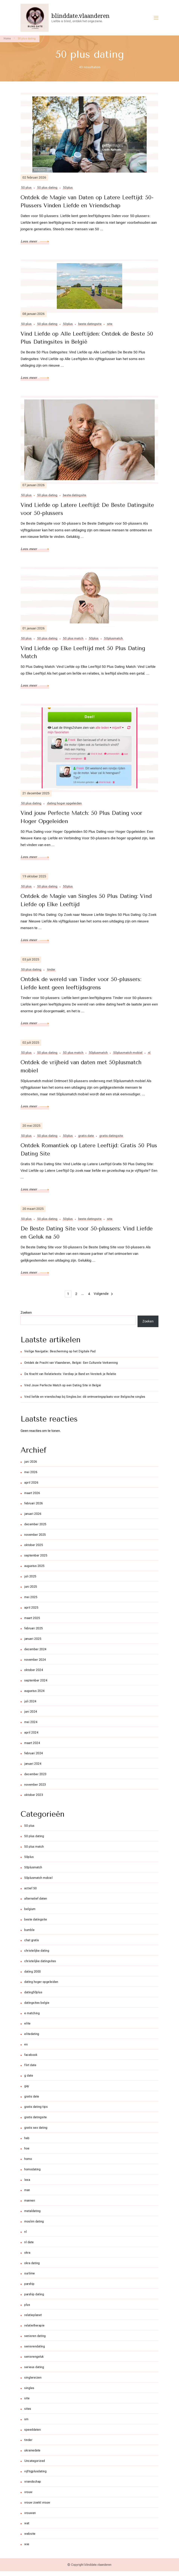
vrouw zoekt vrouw (37, 2507)
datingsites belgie (36, 2007)
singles (29, 2392)
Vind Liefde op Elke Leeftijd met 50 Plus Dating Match (85, 654)
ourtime (29, 2278)
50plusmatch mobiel (127, 1056)
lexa (27, 2184)
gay (26, 2090)
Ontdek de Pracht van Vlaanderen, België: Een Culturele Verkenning (71, 1367)
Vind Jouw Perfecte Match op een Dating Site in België (62, 1390)
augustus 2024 (34, 1695)
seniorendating (34, 2351)
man (27, 2195)
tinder (51, 972)
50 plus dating (47, 187)
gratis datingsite (111, 1139)
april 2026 (31, 1487)
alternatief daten (35, 1903)
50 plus (26, 187)
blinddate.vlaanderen (80, 15)
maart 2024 (32, 1747)
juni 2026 (30, 1466)
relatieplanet (33, 2320)
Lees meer (35, 242)
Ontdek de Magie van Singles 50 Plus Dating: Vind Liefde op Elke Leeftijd (89, 902)
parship (29, 2288)
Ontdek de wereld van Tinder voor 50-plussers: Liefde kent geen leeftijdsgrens (84, 986)
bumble (29, 1934)
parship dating (34, 2299)
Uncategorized (34, 2465)
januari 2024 (32, 1768)
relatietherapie (34, 2330)
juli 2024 (30, 1706)
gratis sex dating (35, 2132)
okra (27, 2257)
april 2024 (31, 1737)
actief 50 (30, 1893)
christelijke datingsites (40, 1966)
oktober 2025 (33, 1550)
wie (26, 2549)
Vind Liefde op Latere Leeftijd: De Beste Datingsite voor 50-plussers (75, 510)
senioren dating (35, 2340)
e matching (32, 2018)
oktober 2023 (33, 1800)
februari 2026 (33, 1508)
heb (27, 2143)
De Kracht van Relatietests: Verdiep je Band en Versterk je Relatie (70, 1379)
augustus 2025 (34, 1570)
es (26, 2049)
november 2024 (35, 1664)
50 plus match (73, 640)
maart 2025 (32, 1622)
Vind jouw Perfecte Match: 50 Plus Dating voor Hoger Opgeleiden (84, 819)
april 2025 (31, 1612)
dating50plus (33, 1997)
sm (26, 2424)
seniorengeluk (34, 2361)
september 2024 (35, 1685)
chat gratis (31, 1945)
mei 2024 (30, 1726)
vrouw (28, 2497)
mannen (29, 2205)
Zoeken (26, 1317)
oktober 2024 (33, 1675)
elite (27, 2028)
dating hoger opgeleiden (64, 805)
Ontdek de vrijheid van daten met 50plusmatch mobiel (83, 1070)
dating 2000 (32, 1976)
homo (28, 2163)
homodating (32, 2174)
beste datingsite (89, 324)
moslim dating (34, 2226)
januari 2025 (32, 1643)
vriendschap (32, 2486)
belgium (30, 1914)
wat (26, 2528)
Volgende (101, 1298)
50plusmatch (113, 640)
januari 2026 (32, 1518)
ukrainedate (32, 2455)
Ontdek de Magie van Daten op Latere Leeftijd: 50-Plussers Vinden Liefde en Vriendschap (85, 201)
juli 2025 (30, 1581)
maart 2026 (32, 1498)
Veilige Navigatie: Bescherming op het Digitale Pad (59, 1356)
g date (28, 2080)
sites (27, 2413)
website (30, 2538)
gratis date (86, 1139)
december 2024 (35, 1654)
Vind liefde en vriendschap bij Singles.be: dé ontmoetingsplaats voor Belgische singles (84, 1401)
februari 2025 (33, 1633)
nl (149, 1056)
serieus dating (34, 2372)
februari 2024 (33, 1758)
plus (27, 2309)
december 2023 (35, 1779)
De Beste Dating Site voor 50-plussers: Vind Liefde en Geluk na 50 (80, 1237)
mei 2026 (30, 1477)
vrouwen (30, 2517)
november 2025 (35, 1539)
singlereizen (32, 2382)
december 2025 (35, 1529)
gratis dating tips (36, 2111)
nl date (29, 2247)
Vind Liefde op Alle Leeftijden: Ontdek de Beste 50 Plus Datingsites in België (86, 338)
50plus (68, 187)
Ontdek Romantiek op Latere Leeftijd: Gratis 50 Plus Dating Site (85, 1153)
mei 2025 (30, 1602)
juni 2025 (30, 1591)
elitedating (31, 2039)
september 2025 (35, 1560)
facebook (30, 2059)
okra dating (32, 2268)
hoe (27, 2153)
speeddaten (32, 2434)
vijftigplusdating (35, 2476)
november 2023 (35, 1789)
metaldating (32, 2215)
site (109, 324)
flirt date (30, 2070)
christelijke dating (36, 1955)
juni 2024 (30, 1716)
